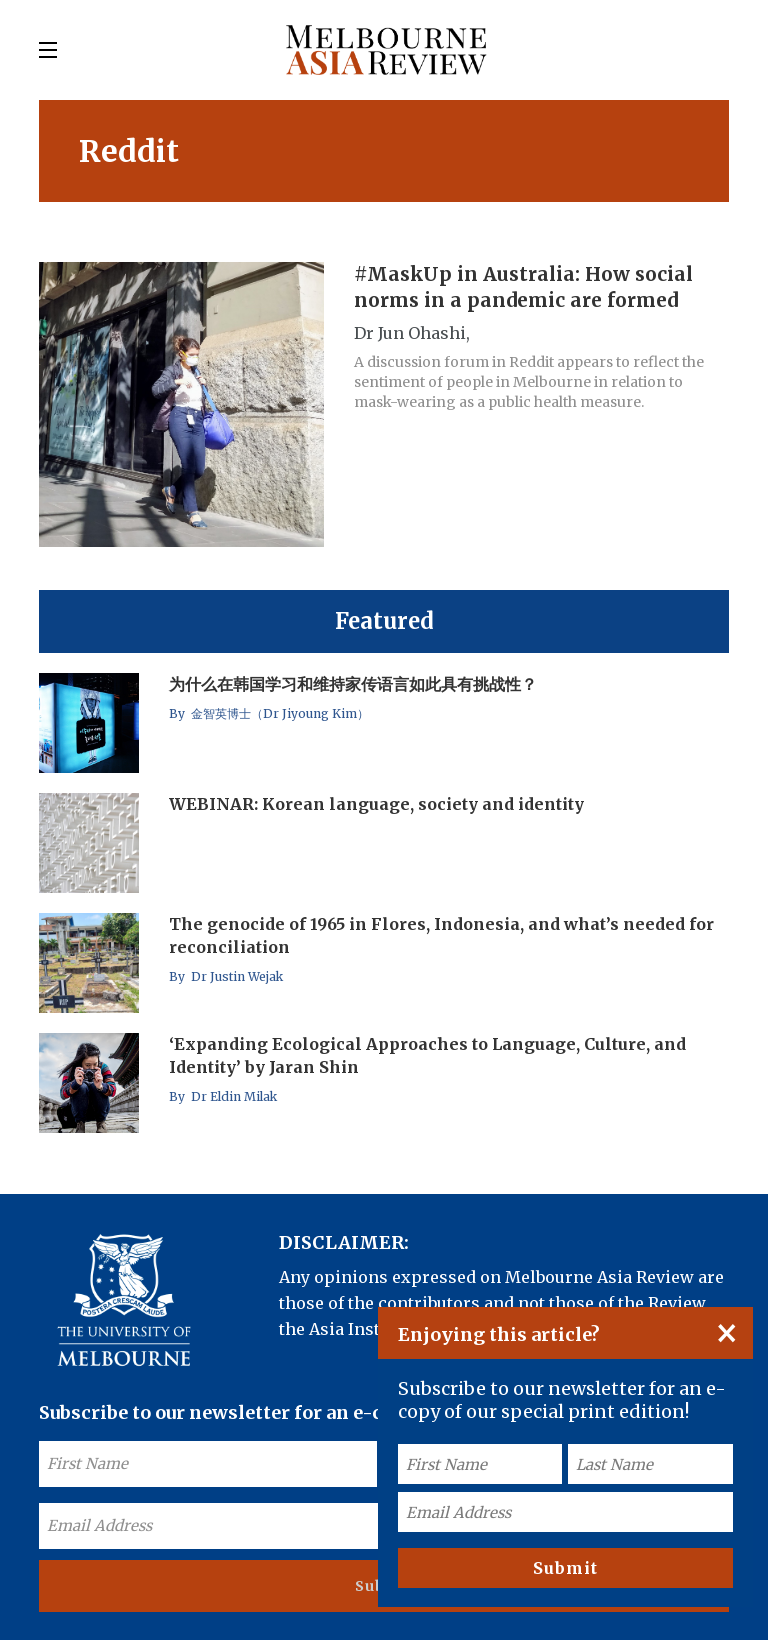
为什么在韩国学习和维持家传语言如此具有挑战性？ (353, 684)
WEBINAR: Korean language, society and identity (376, 804)
